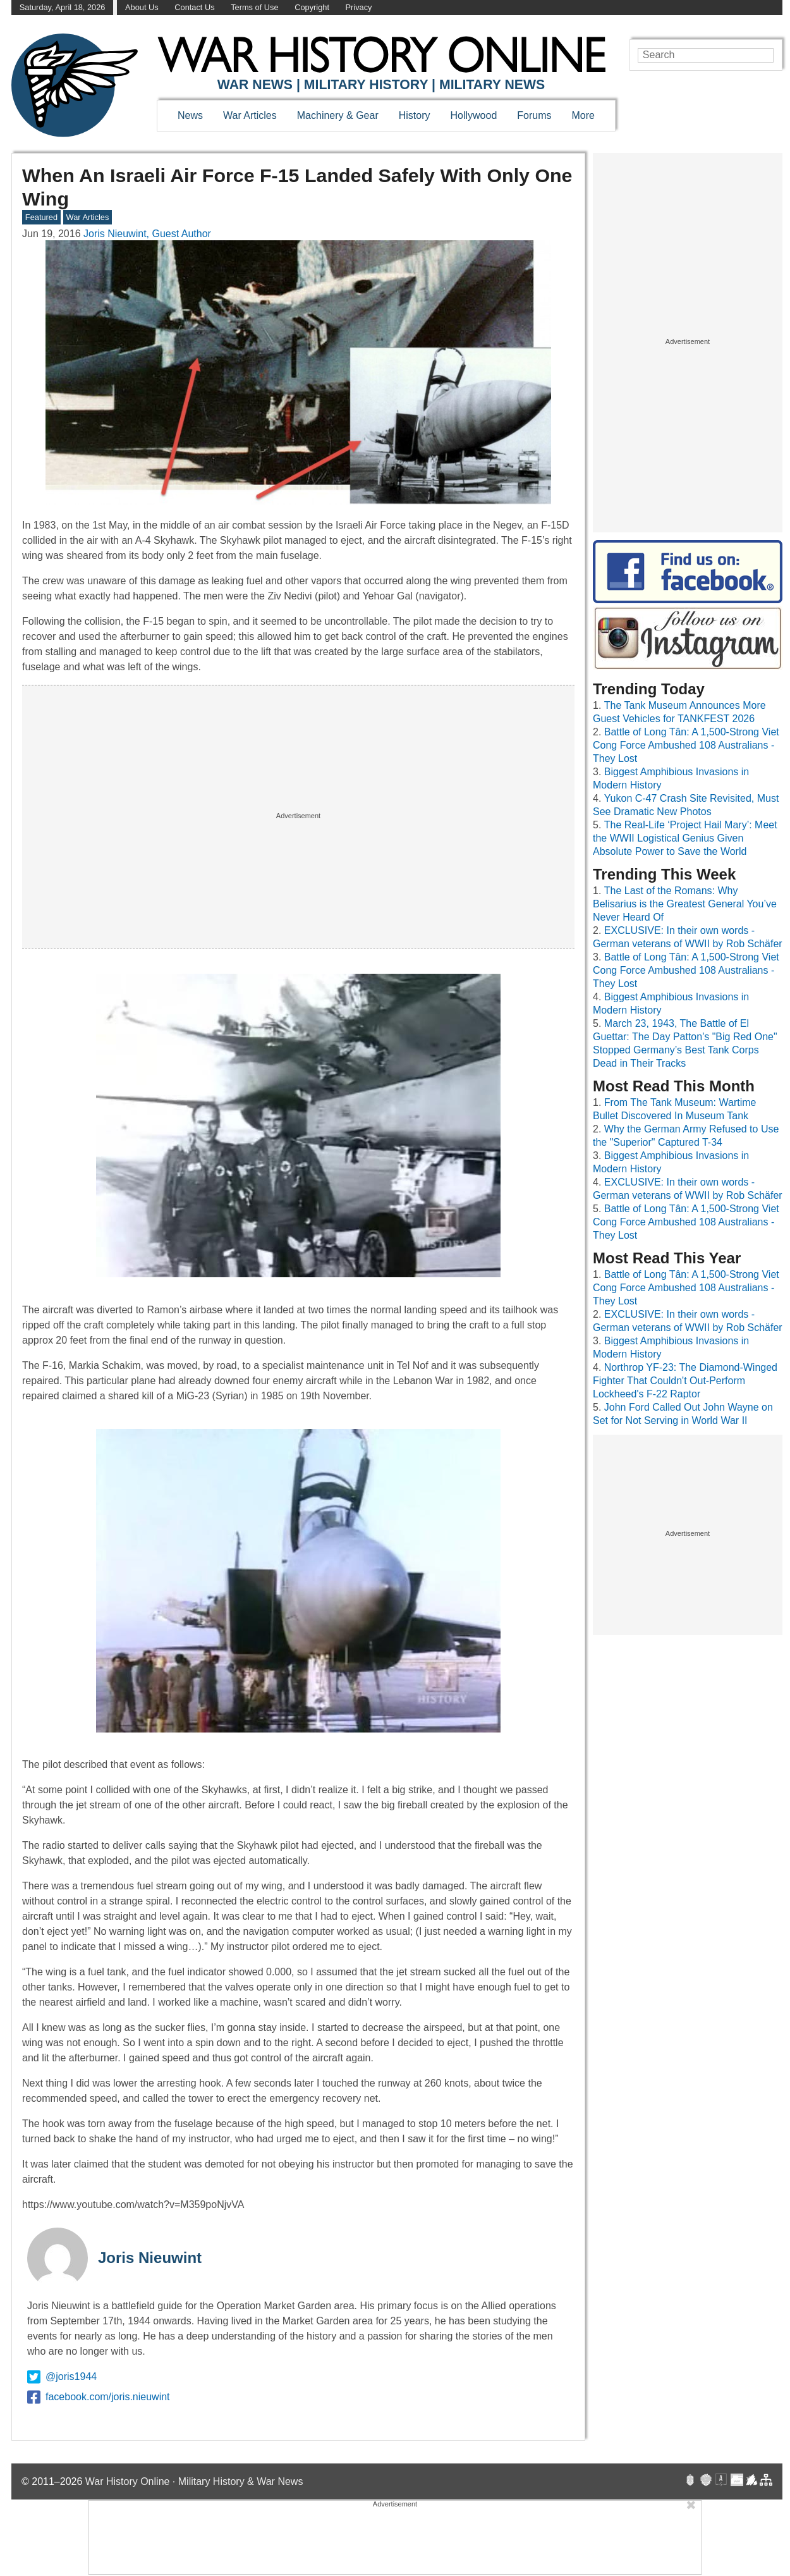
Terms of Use (254, 7)
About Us (142, 7)
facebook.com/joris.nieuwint (98, 2397)
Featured (41, 217)
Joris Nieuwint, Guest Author (147, 233)
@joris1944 (62, 2376)
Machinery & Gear (338, 115)
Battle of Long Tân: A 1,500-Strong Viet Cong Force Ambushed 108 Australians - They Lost (686, 745)
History (414, 115)
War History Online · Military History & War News (194, 2481)
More (583, 115)
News (190, 115)
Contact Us (194, 7)
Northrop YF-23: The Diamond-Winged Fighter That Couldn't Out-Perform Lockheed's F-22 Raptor (685, 1380)
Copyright (312, 7)
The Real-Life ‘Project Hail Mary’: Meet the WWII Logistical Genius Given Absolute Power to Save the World (685, 838)
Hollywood (473, 115)
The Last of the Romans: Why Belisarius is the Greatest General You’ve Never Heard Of (685, 904)
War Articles (250, 115)
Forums (534, 115)
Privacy (359, 7)
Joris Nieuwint (150, 2257)
